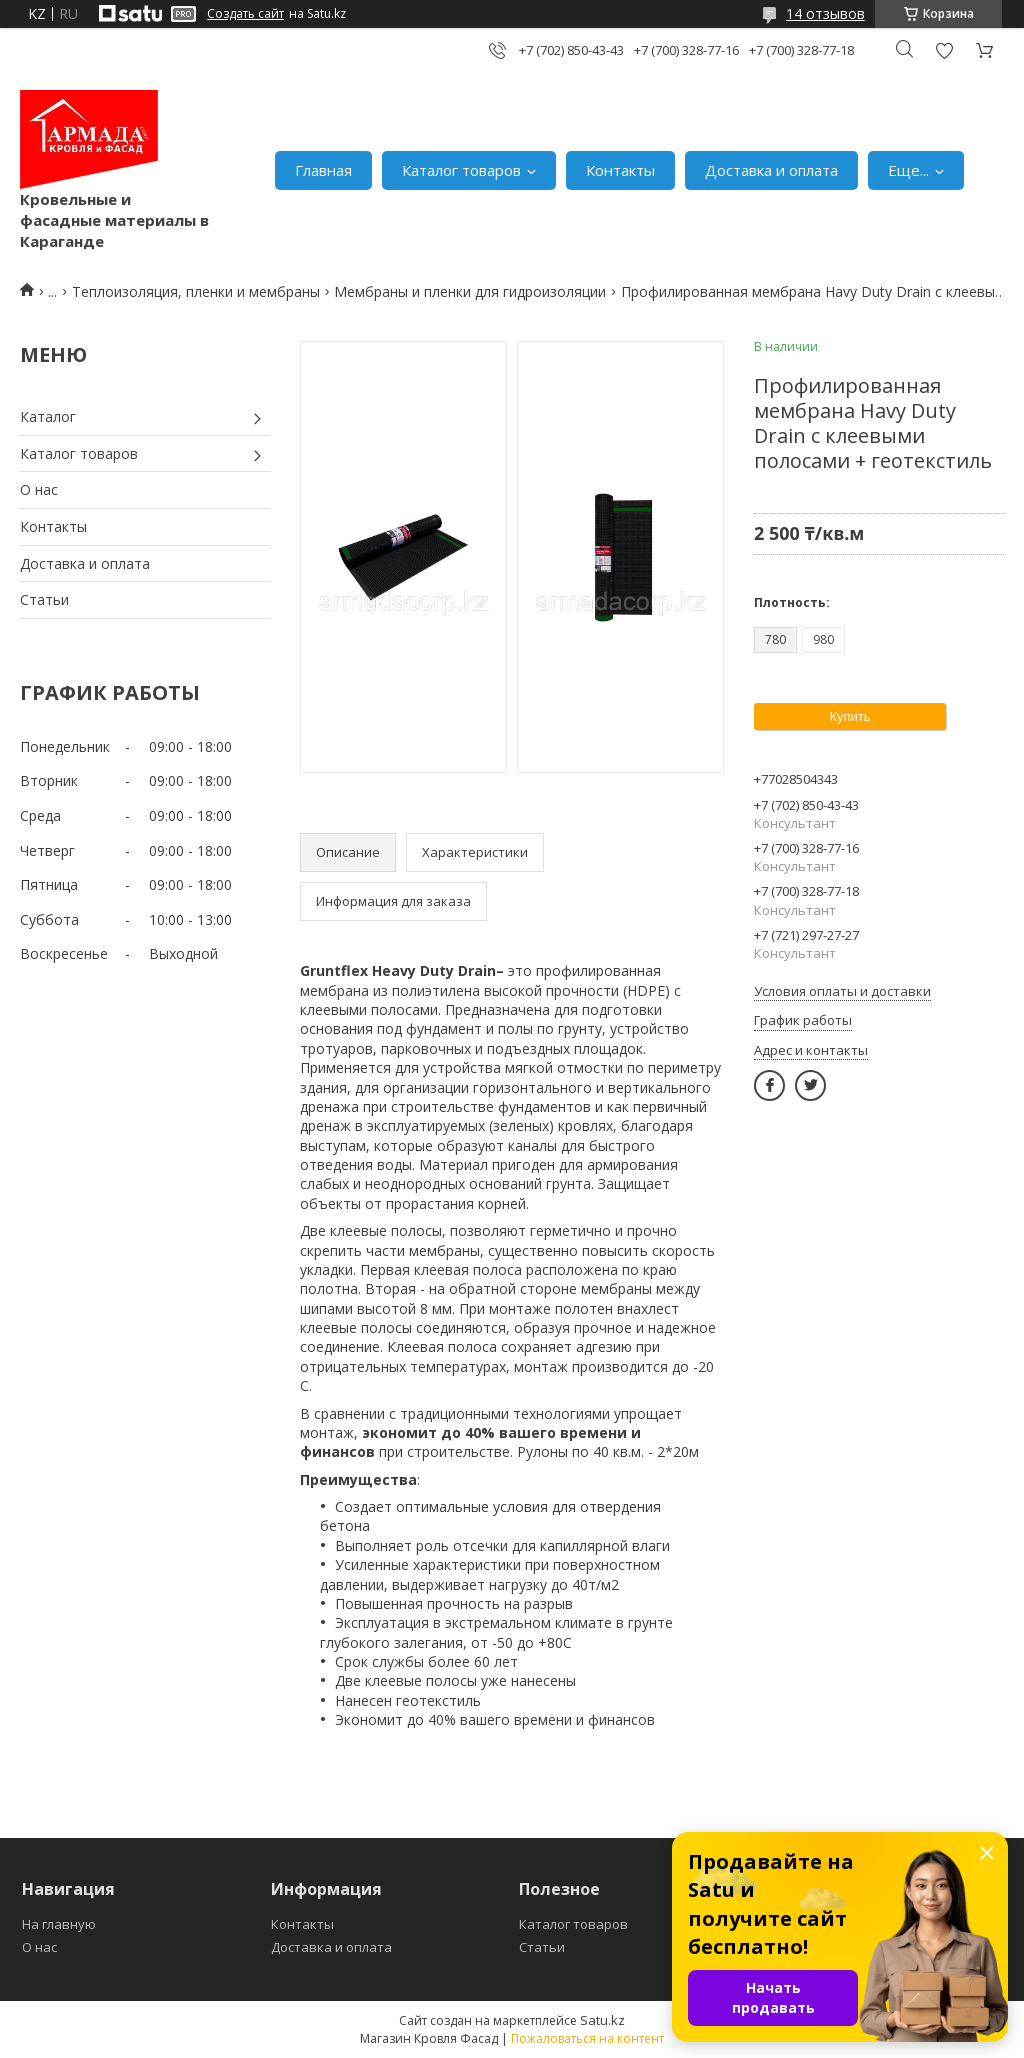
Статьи (44, 599)
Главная (323, 170)
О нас (39, 489)
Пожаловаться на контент (587, 2038)
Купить (849, 716)
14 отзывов (825, 13)
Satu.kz (602, 2020)
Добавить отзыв (944, 50)
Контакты (620, 170)
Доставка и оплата (771, 170)
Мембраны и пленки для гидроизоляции (470, 291)
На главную (59, 1924)
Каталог (48, 416)
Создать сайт (245, 14)
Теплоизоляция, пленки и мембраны (196, 291)
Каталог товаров (461, 170)
